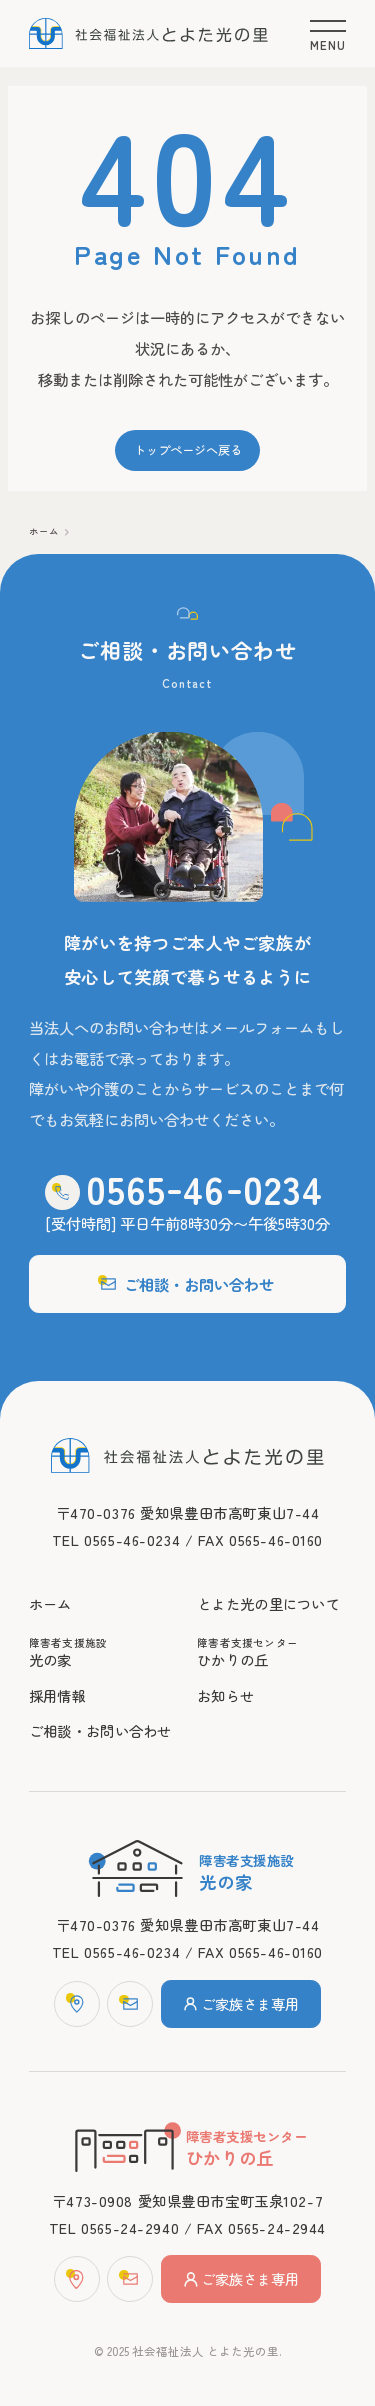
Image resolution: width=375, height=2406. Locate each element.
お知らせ (225, 1695)
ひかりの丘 (271, 1653)
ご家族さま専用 (241, 2003)
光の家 (103, 1653)
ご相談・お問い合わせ (187, 1284)
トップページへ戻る (188, 450)
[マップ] (77, 2004)
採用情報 (57, 1695)
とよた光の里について (268, 1603)
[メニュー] (328, 33)
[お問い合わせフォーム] (130, 2004)
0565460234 (205, 1188)
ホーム (44, 531)
